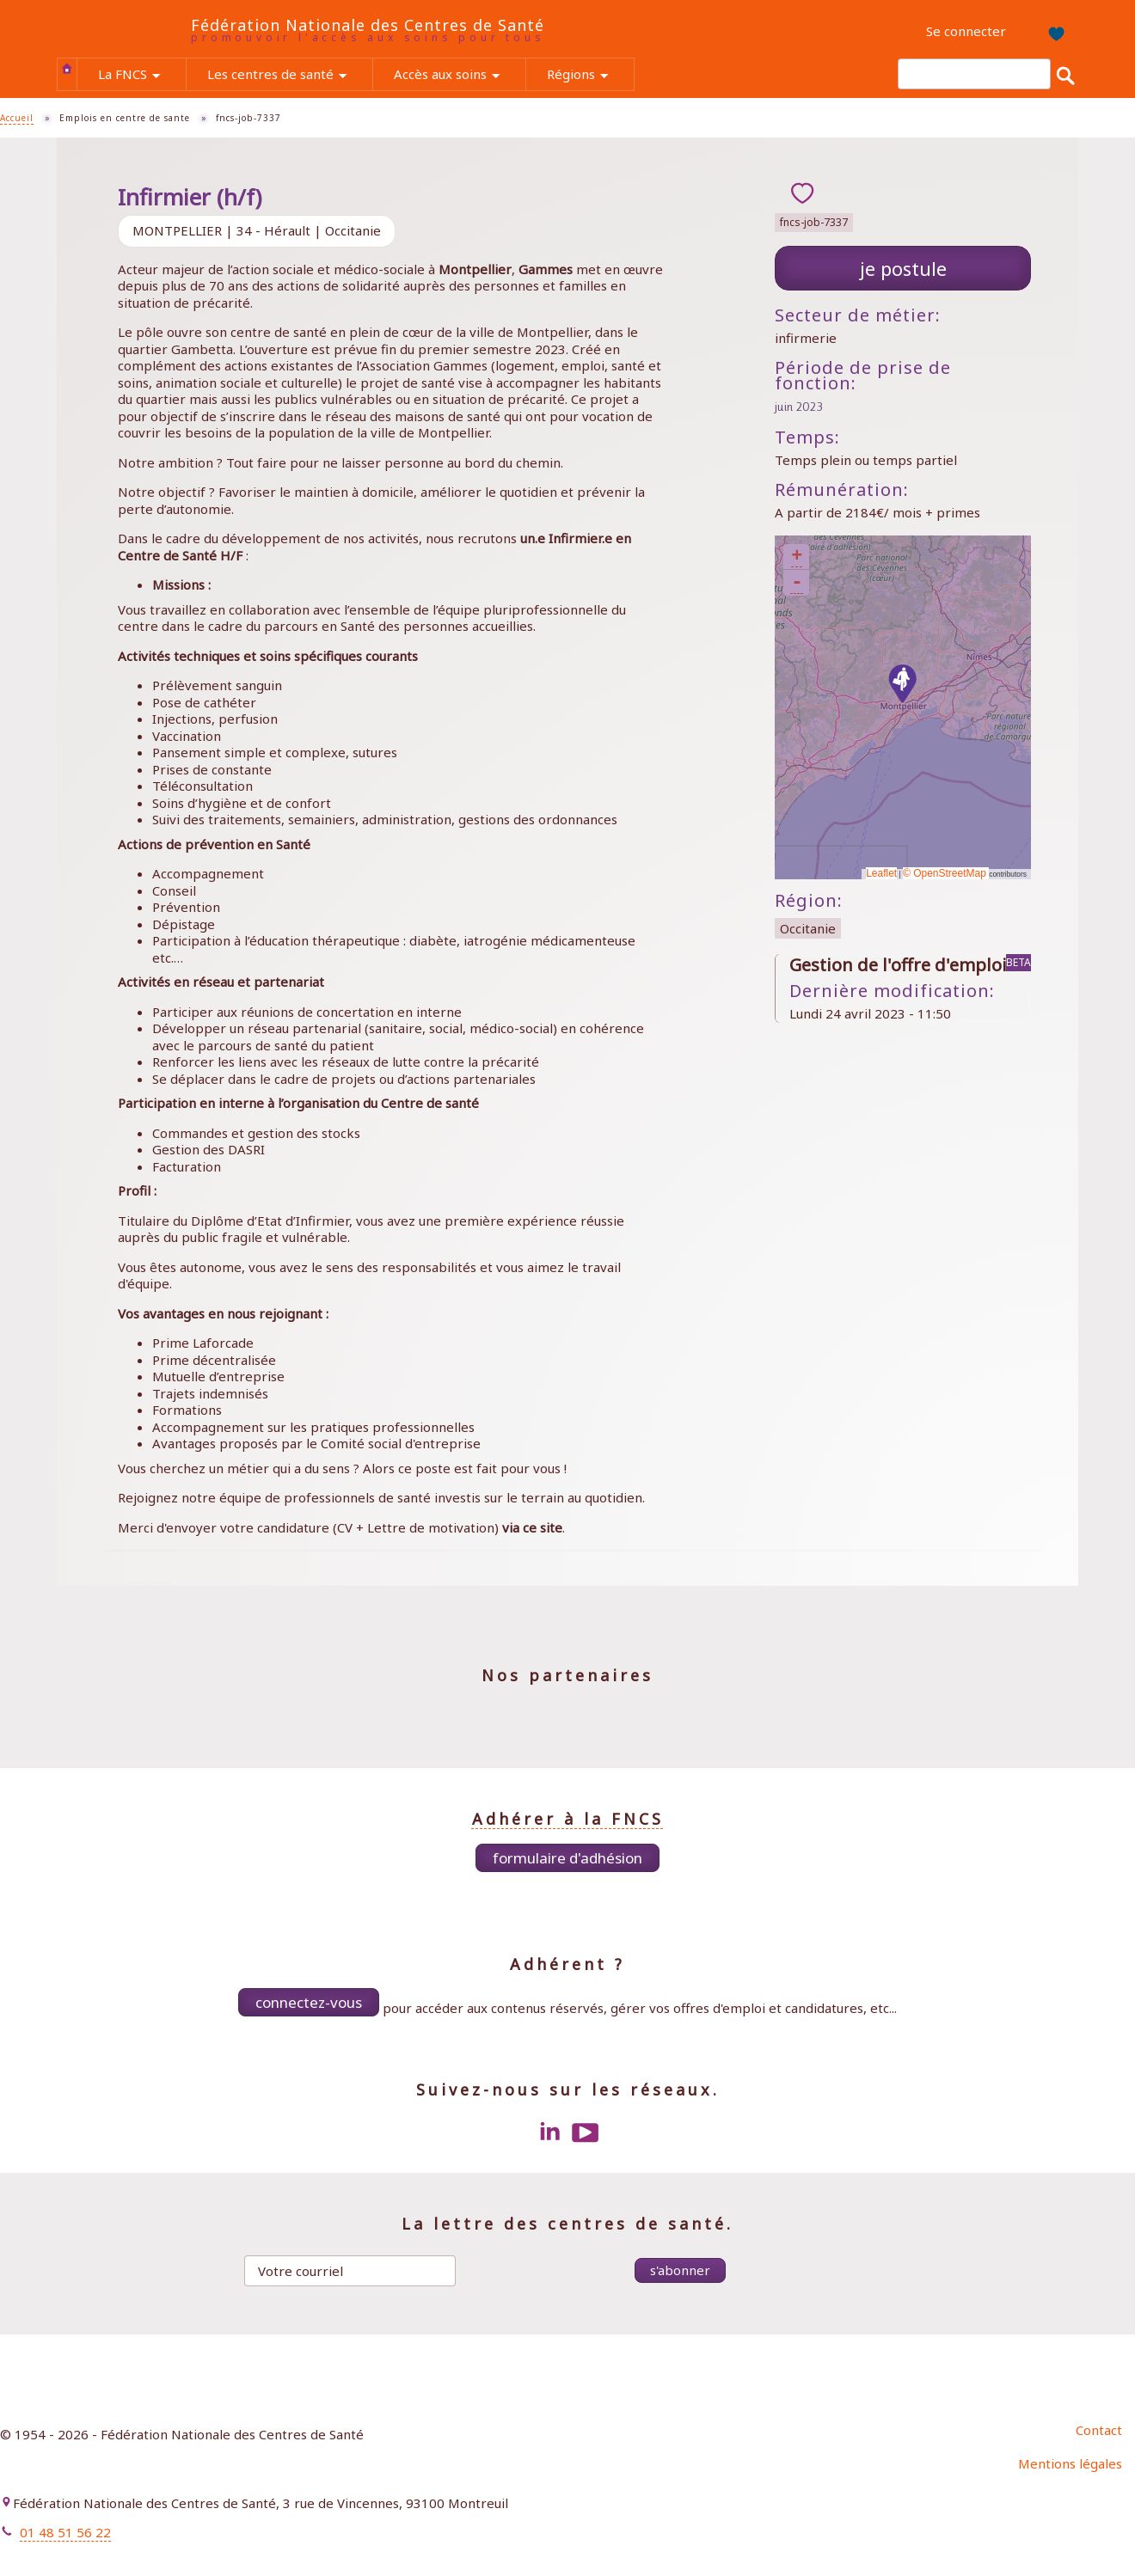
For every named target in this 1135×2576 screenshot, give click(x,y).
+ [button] (796, 557)
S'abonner (680, 2270)
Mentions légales (1070, 2463)
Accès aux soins (459, 76)
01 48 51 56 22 (65, 2532)
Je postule (903, 268)
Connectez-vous (308, 2002)
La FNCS (142, 76)
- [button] (797, 583)
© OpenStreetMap (946, 873)
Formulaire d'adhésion (567, 1858)
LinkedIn (549, 2132)
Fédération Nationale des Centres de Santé (367, 25)
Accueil (67, 67)
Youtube (586, 2132)
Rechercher (1065, 75)
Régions (590, 76)
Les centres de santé (289, 76)
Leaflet (881, 873)
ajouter (802, 192)
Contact (1099, 2429)
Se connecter (966, 31)
